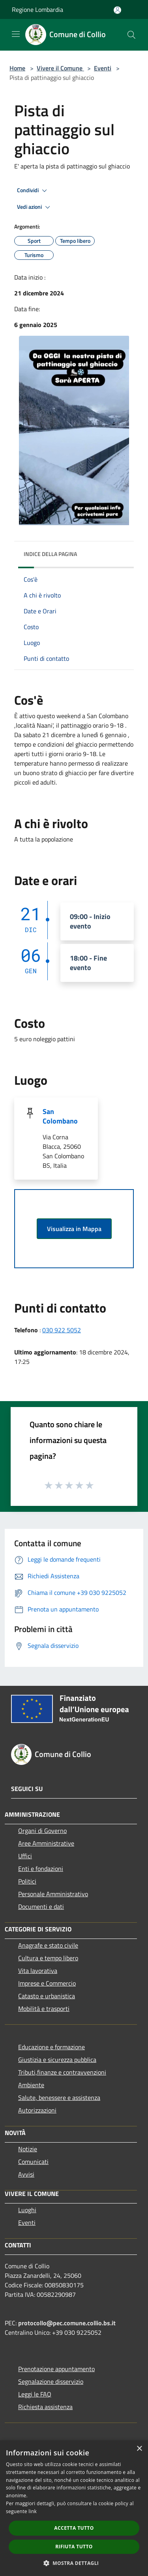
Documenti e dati (41, 1906)
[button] (74, 2563)
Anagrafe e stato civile (48, 1945)
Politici (27, 1881)
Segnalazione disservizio (50, 2381)
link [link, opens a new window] (32, 2511)
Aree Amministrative (46, 1843)
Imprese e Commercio (47, 1983)
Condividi (33, 190)
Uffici (25, 1856)
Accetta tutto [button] (74, 2528)
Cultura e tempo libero (48, 1958)
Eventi (102, 68)
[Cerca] (131, 35)
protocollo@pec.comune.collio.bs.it (67, 2323)
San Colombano (60, 1116)
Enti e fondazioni (40, 1868)
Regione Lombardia (37, 9)
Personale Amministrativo (53, 1894)
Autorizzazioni (37, 2110)
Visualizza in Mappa (74, 1228)
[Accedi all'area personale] (117, 10)
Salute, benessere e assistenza (59, 2097)
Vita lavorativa (37, 1970)
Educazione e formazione (51, 2047)
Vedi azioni (34, 207)
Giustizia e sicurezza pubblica (57, 2059)
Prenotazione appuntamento (56, 2369)
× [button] (139, 2449)
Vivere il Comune (60, 68)
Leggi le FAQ (34, 2394)
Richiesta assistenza (45, 2406)
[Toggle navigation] (16, 34)
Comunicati (33, 2161)
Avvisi (26, 2174)
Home (17, 68)
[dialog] (74, 2508)
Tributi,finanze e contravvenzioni (62, 2072)
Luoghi (27, 2210)
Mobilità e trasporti (43, 2008)
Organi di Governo (42, 1830)
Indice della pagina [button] (50, 554)
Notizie (27, 2149)
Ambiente (31, 2085)
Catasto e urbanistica (46, 1996)
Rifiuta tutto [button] (74, 2546)
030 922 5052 (61, 1330)
